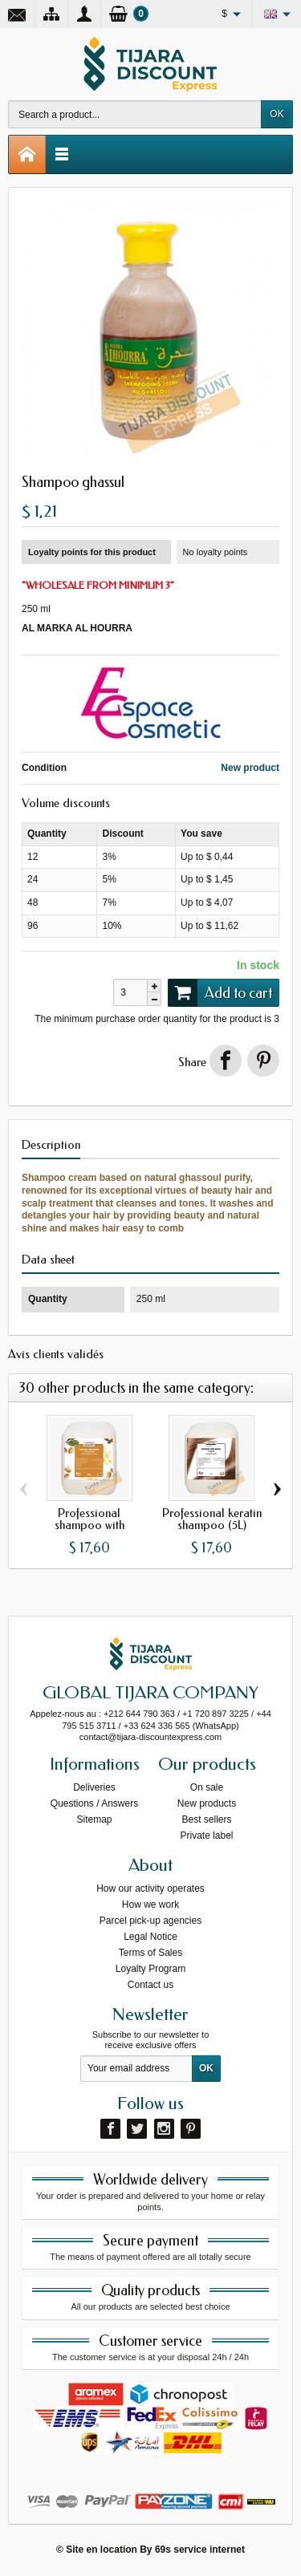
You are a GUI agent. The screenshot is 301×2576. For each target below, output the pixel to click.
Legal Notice (150, 1936)
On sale (206, 1787)
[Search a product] (135, 114)
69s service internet (200, 2549)
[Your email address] (136, 2069)
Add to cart (220, 992)
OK (276, 114)
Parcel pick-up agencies (150, 1920)
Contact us (150, 1984)
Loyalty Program (150, 1968)
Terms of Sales (150, 1952)
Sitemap (94, 1819)
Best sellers (206, 1819)
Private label (206, 1835)
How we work (150, 1904)
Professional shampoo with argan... (89, 1525)
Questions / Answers (94, 1803)
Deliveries (94, 1787)
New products (206, 1803)
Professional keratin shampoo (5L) (212, 1519)
